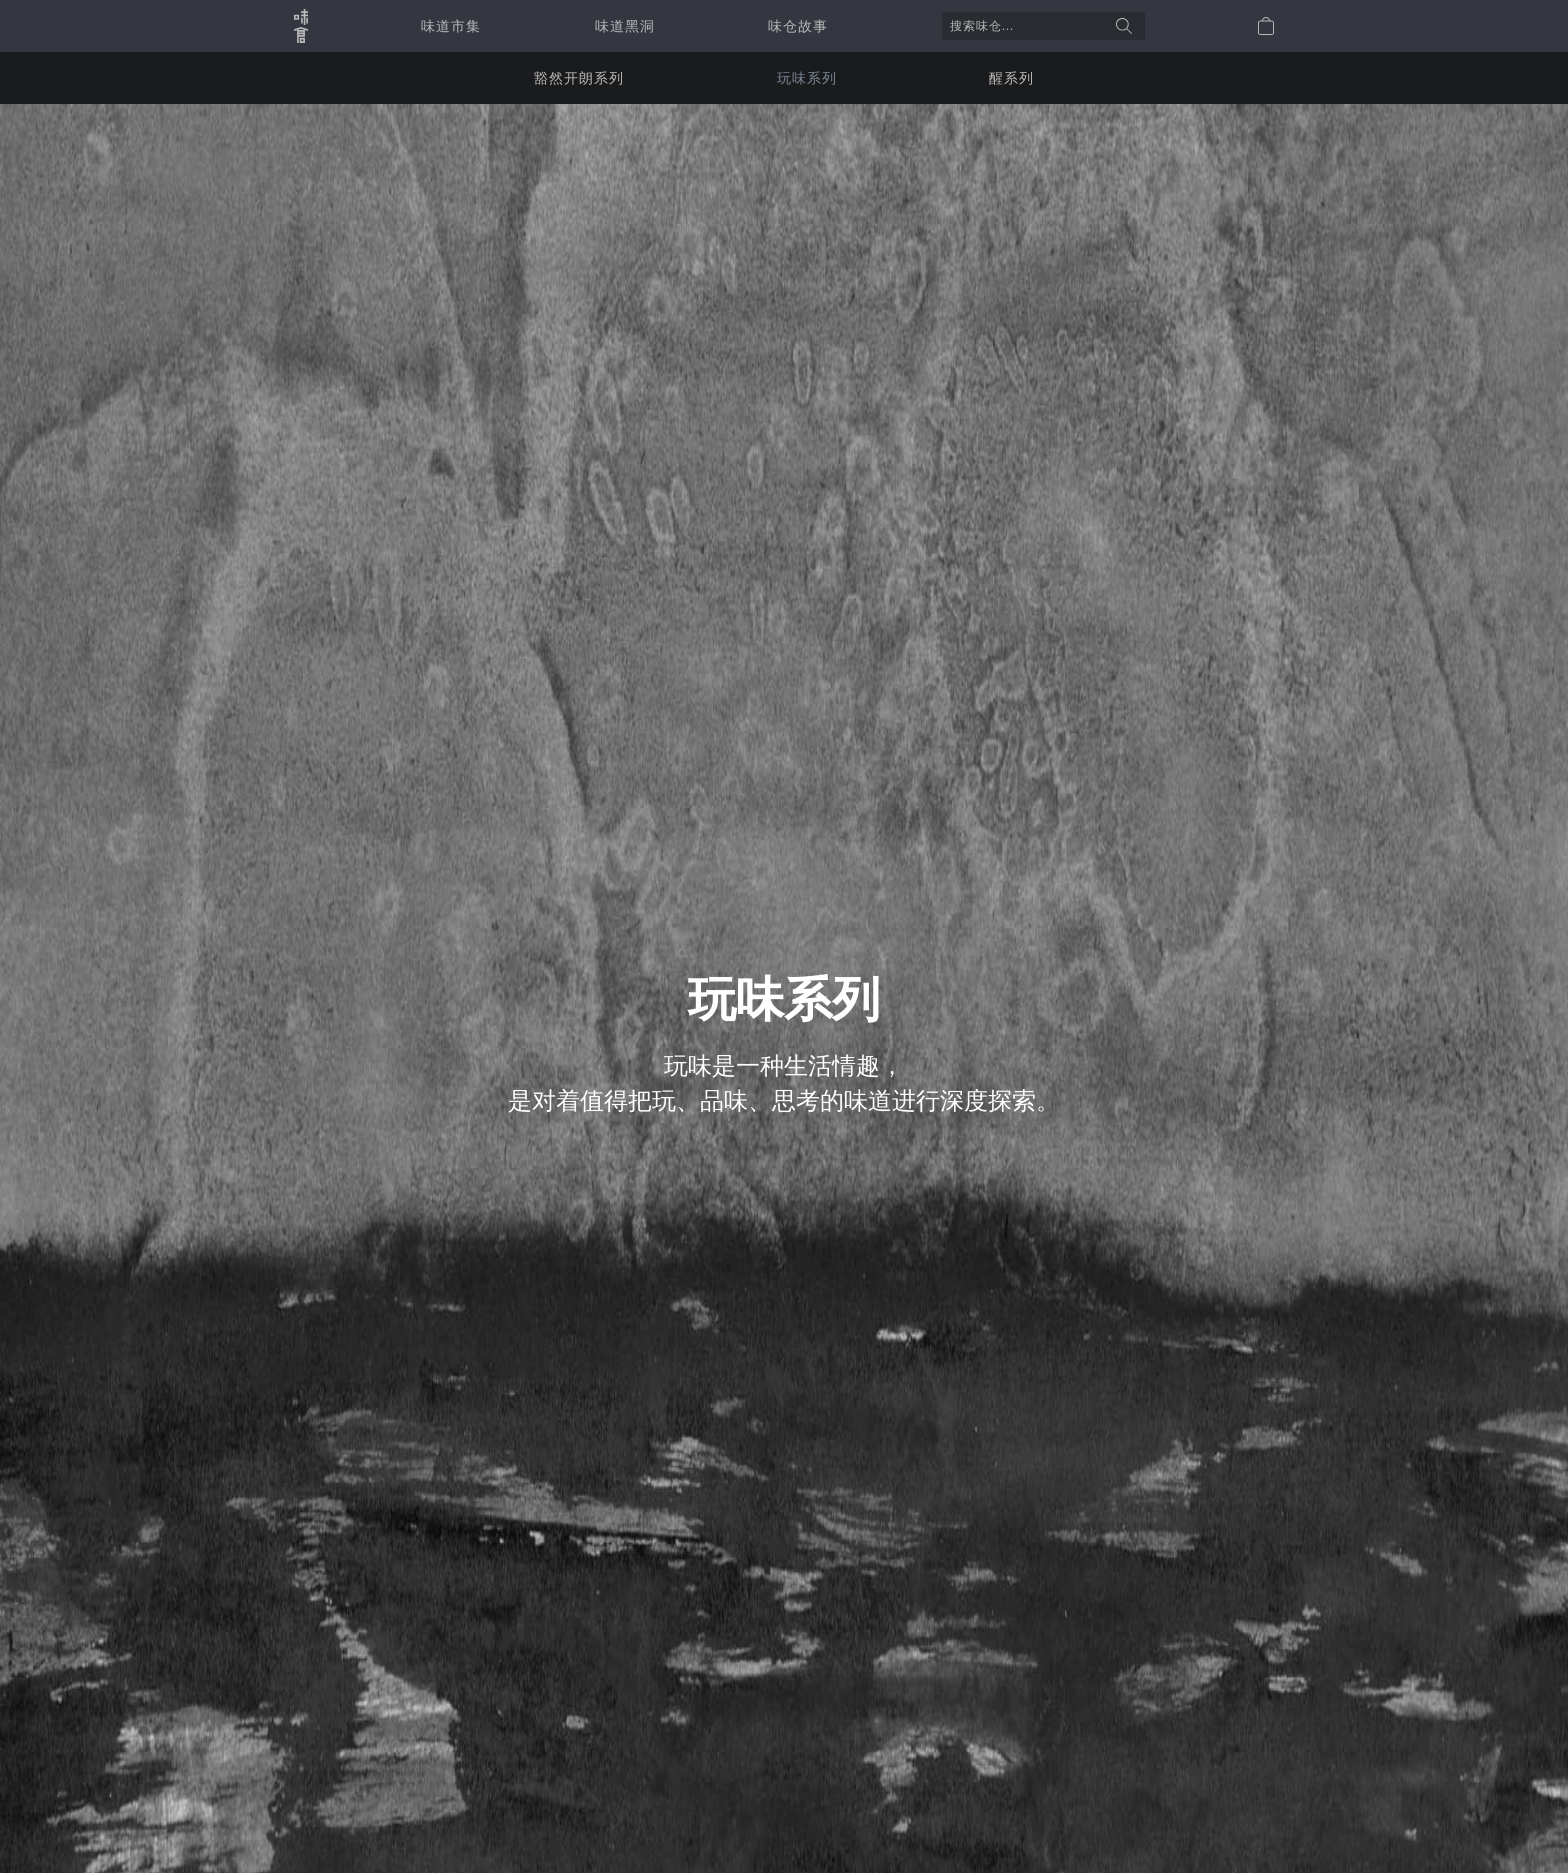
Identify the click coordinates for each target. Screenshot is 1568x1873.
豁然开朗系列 (579, 77)
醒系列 (1011, 77)
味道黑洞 (625, 25)
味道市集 (451, 25)
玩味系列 (807, 77)
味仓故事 (798, 25)
